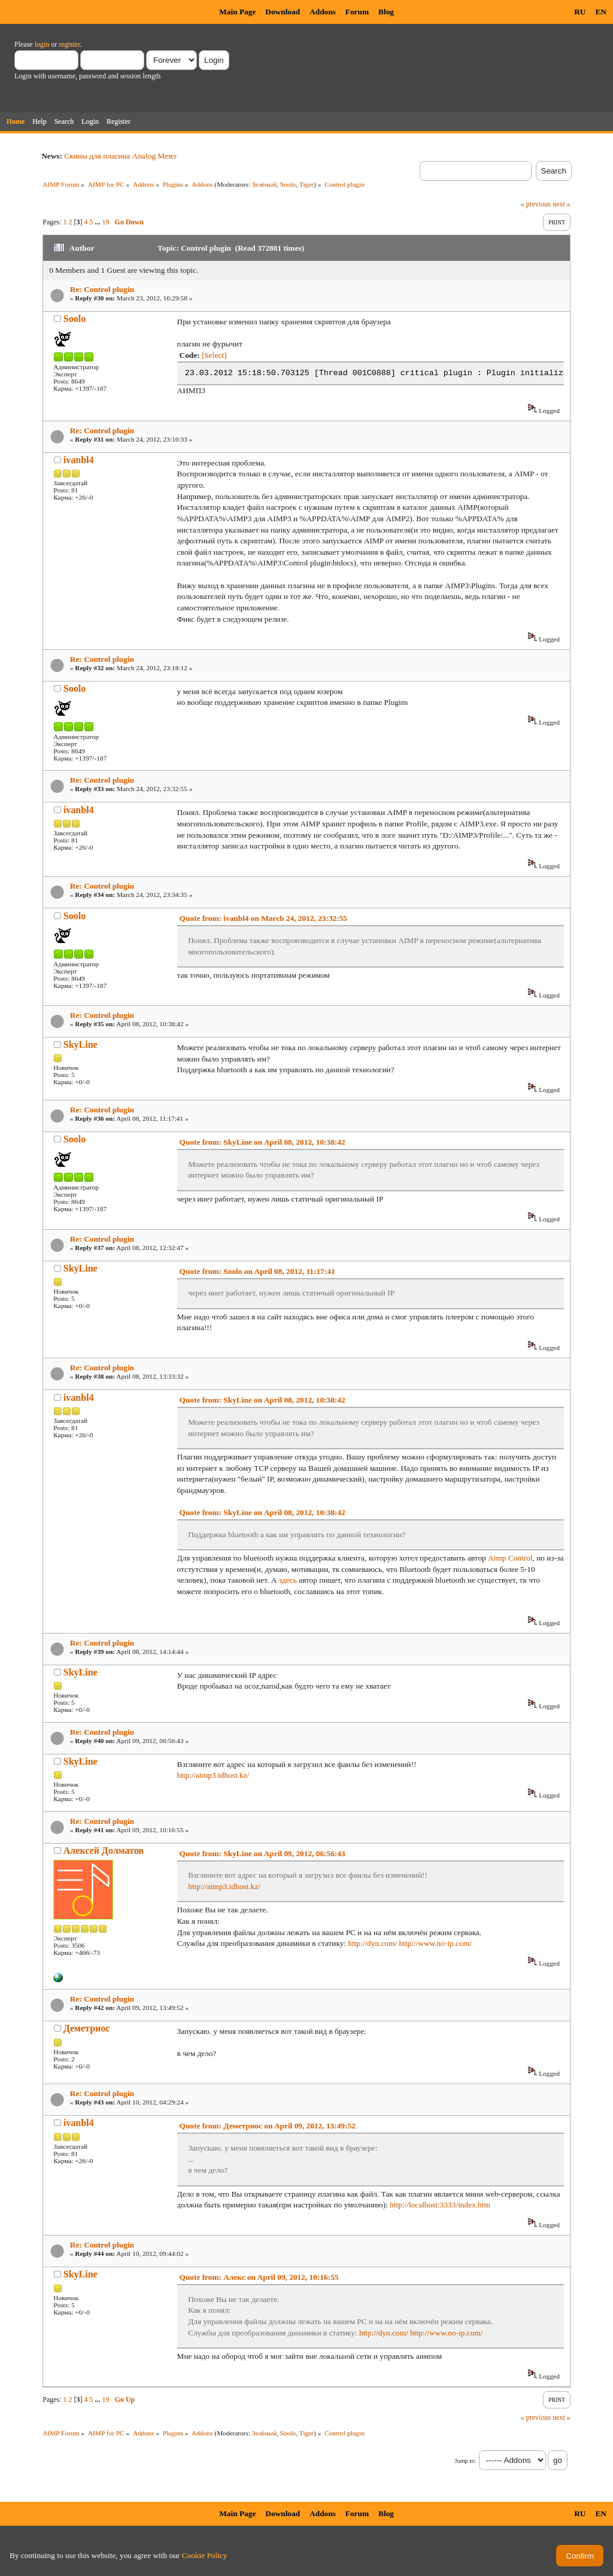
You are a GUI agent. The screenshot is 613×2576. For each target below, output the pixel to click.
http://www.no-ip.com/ (435, 1943)
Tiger (306, 184)
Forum (357, 11)
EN (600, 11)
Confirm (580, 2555)
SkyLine (80, 1044)
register (69, 44)
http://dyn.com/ (372, 1943)
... (98, 222)
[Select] (214, 355)
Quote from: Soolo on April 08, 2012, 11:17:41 (257, 1271)
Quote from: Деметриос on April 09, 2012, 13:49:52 (268, 2125)
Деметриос (86, 2028)
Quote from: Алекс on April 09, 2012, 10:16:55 (259, 2277)
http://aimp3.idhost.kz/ (213, 1775)
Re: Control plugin (102, 289)
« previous (536, 204)
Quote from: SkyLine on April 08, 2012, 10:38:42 (262, 1142)
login (42, 44)
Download (282, 11)
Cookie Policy (204, 2555)
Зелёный (264, 184)
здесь (288, 1580)
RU (579, 11)
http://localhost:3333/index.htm (440, 2204)
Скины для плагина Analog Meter (120, 155)
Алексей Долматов (103, 1850)
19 (106, 222)
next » (561, 204)
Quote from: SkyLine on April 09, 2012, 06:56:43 (262, 1853)
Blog (386, 11)
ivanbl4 (78, 460)
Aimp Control (510, 1557)
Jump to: (465, 2461)
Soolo (288, 184)
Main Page (237, 11)
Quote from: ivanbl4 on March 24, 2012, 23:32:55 (264, 918)
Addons (322, 11)
